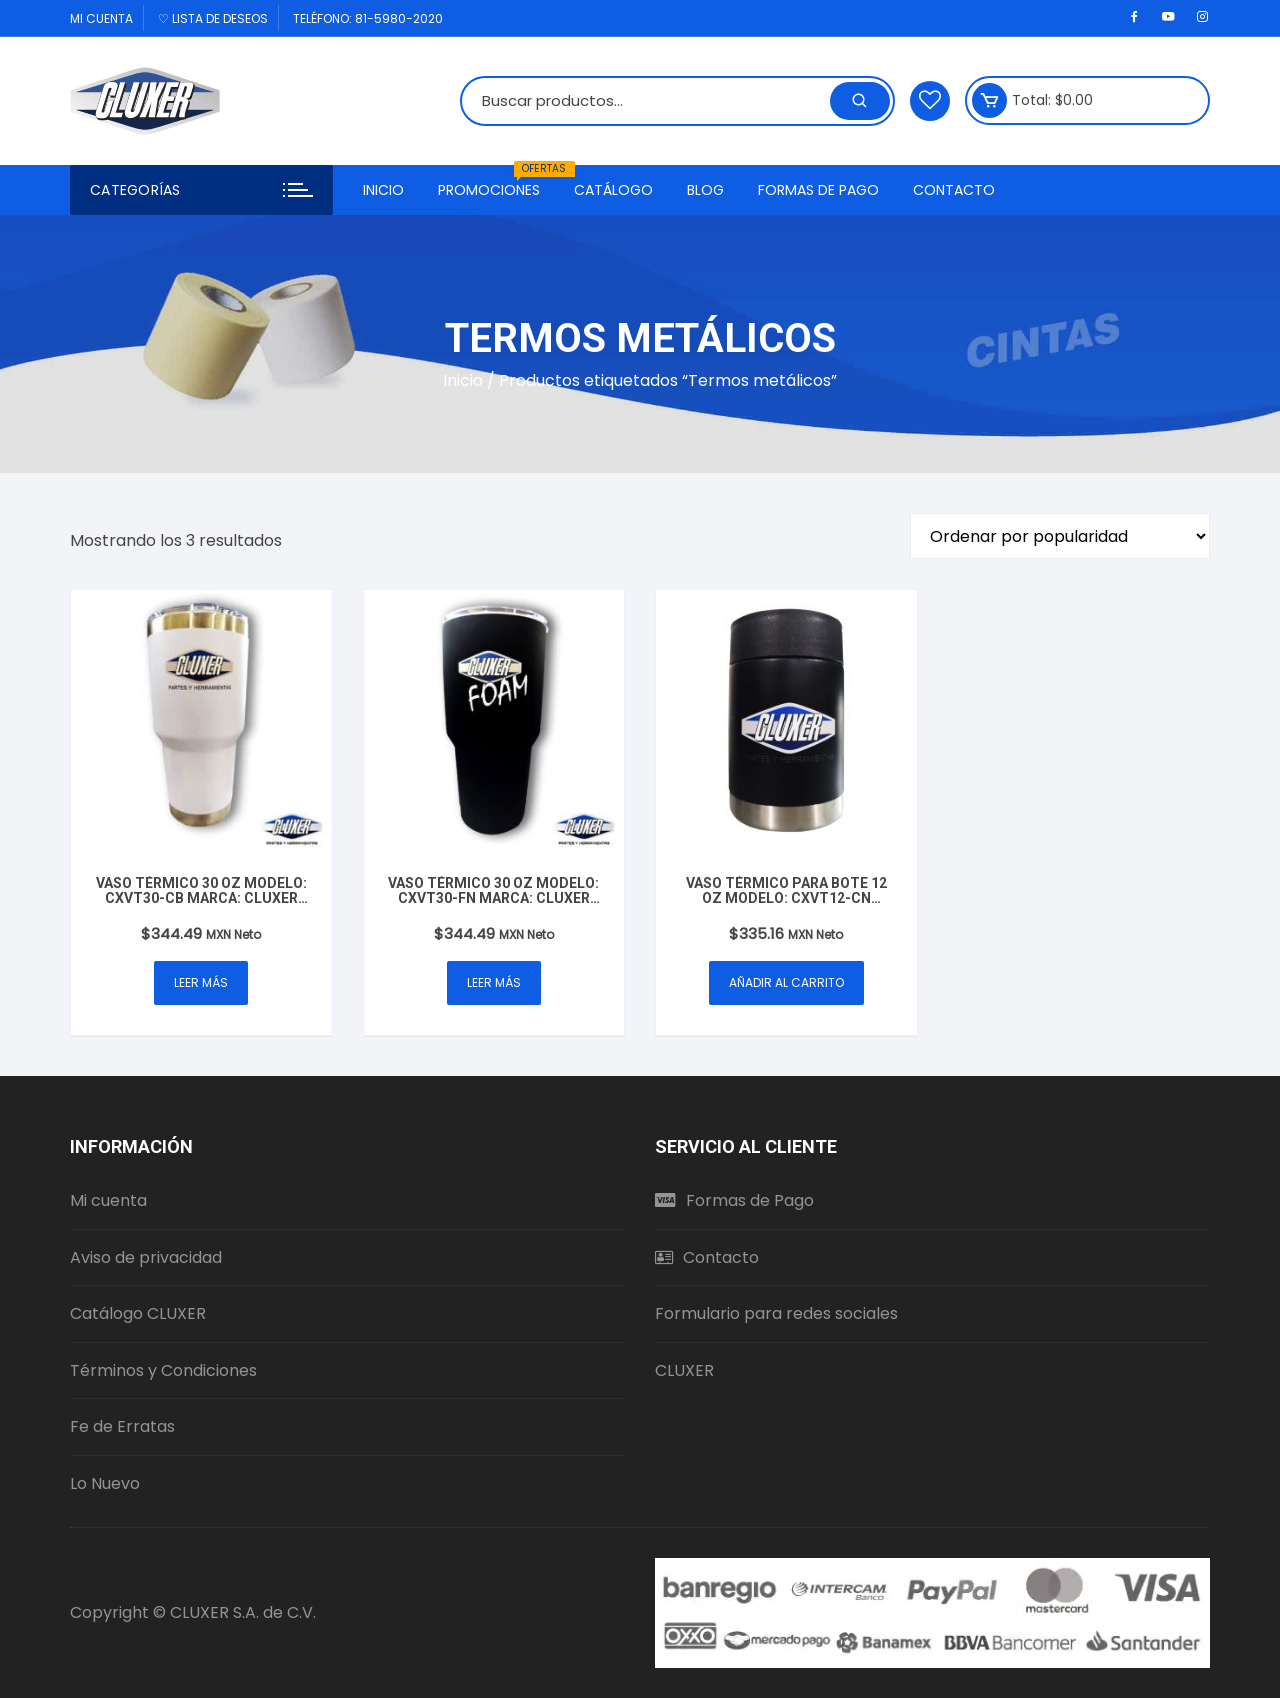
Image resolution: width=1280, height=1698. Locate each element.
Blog (705, 190)
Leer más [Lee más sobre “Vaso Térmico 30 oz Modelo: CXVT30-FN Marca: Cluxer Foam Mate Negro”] (494, 982)
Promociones (496, 182)
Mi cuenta (101, 18)
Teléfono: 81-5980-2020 (368, 18)
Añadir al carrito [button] (786, 982)
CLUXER (684, 1370)
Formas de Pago (818, 190)
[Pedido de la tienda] (1060, 536)
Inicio (383, 190)
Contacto (954, 190)
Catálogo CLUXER (138, 1313)
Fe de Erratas (122, 1426)
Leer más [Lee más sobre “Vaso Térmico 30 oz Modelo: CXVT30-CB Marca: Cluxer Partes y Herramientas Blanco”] (201, 982)
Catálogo (613, 190)
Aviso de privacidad (146, 1257)
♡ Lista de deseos (213, 18)
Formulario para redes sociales (776, 1313)
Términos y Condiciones (163, 1370)
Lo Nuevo (105, 1483)
